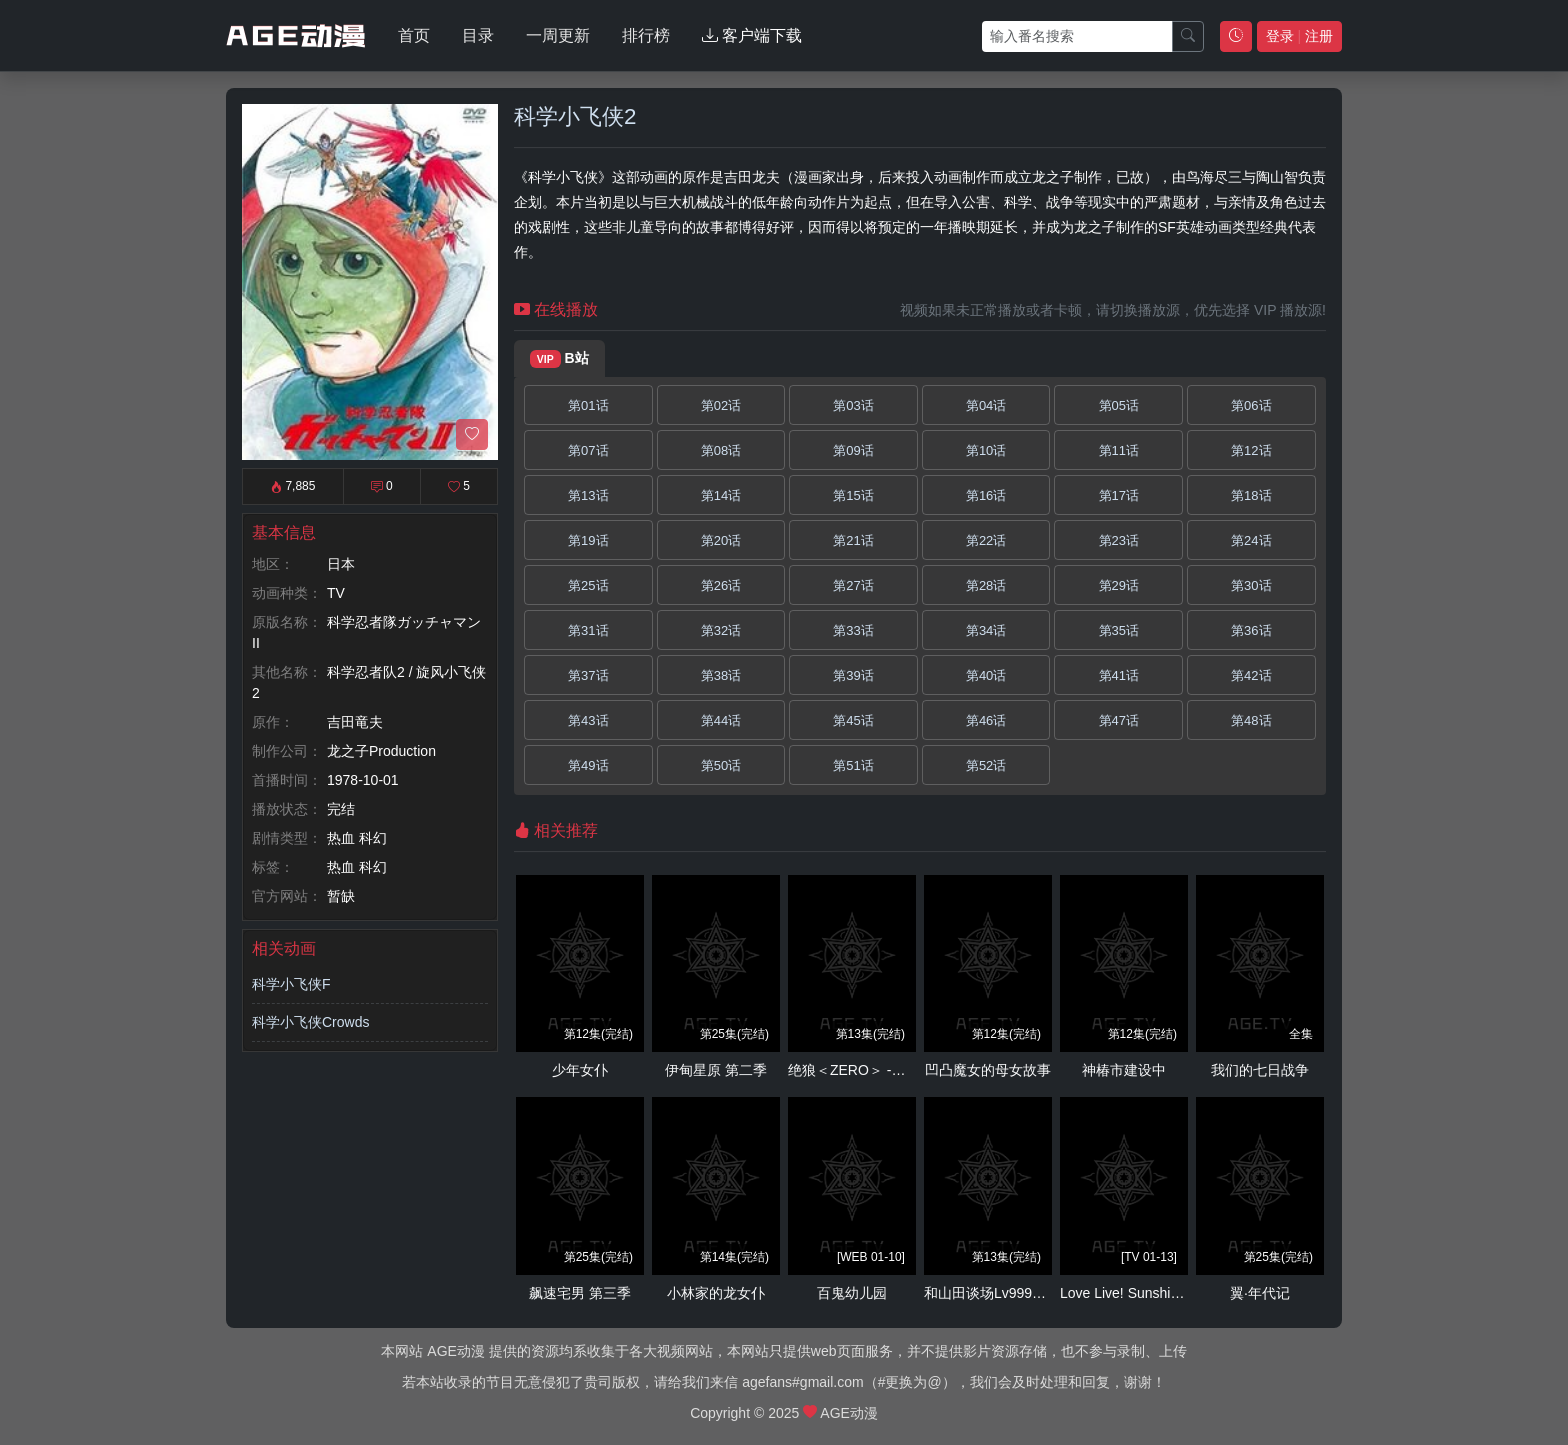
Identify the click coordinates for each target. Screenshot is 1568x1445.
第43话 (588, 720)
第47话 (1119, 720)
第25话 (588, 585)
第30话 (1251, 585)
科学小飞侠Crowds (310, 1022)
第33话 (853, 630)
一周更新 (558, 35)
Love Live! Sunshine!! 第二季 (1150, 1293)
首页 (414, 35)
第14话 (721, 495)
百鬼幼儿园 (852, 1293)
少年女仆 (580, 1070)
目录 (478, 35)
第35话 (1119, 630)
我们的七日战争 (1260, 1070)
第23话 (1119, 540)
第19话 (588, 540)
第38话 (721, 675)
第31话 (588, 630)
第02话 (721, 405)
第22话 (986, 540)
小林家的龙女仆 (716, 1293)
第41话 (1119, 675)
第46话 (986, 720)
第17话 (1119, 495)
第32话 (721, 630)
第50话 (721, 765)
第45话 (853, 720)
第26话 (721, 585)
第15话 (853, 495)
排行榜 (646, 35)
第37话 (588, 675)
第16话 (986, 495)
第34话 (986, 630)
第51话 (853, 765)
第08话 (721, 450)
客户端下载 (752, 35)
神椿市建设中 (1124, 1070)
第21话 (853, 540)
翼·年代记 (1260, 1293)
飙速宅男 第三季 (580, 1293)
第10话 (986, 450)
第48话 (1251, 720)
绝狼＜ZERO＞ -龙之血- (863, 1070)
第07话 (588, 450)
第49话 (588, 765)
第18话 (1251, 495)
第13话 (588, 495)
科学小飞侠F (291, 984)
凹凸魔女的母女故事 (988, 1070)
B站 (559, 359)
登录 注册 (1299, 36)
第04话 (986, 405)
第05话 (1119, 405)
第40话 (986, 675)
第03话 (853, 405)
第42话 (1251, 675)
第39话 (853, 675)
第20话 (721, 540)
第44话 (721, 720)
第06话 (1251, 405)
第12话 (1251, 450)
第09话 (853, 450)
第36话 (1251, 630)
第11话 (1119, 450)
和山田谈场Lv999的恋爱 (999, 1293)
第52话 (986, 765)
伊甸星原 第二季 (716, 1070)
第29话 (1119, 585)
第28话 (986, 585)
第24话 (1251, 540)
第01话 (588, 405)
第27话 (853, 585)
